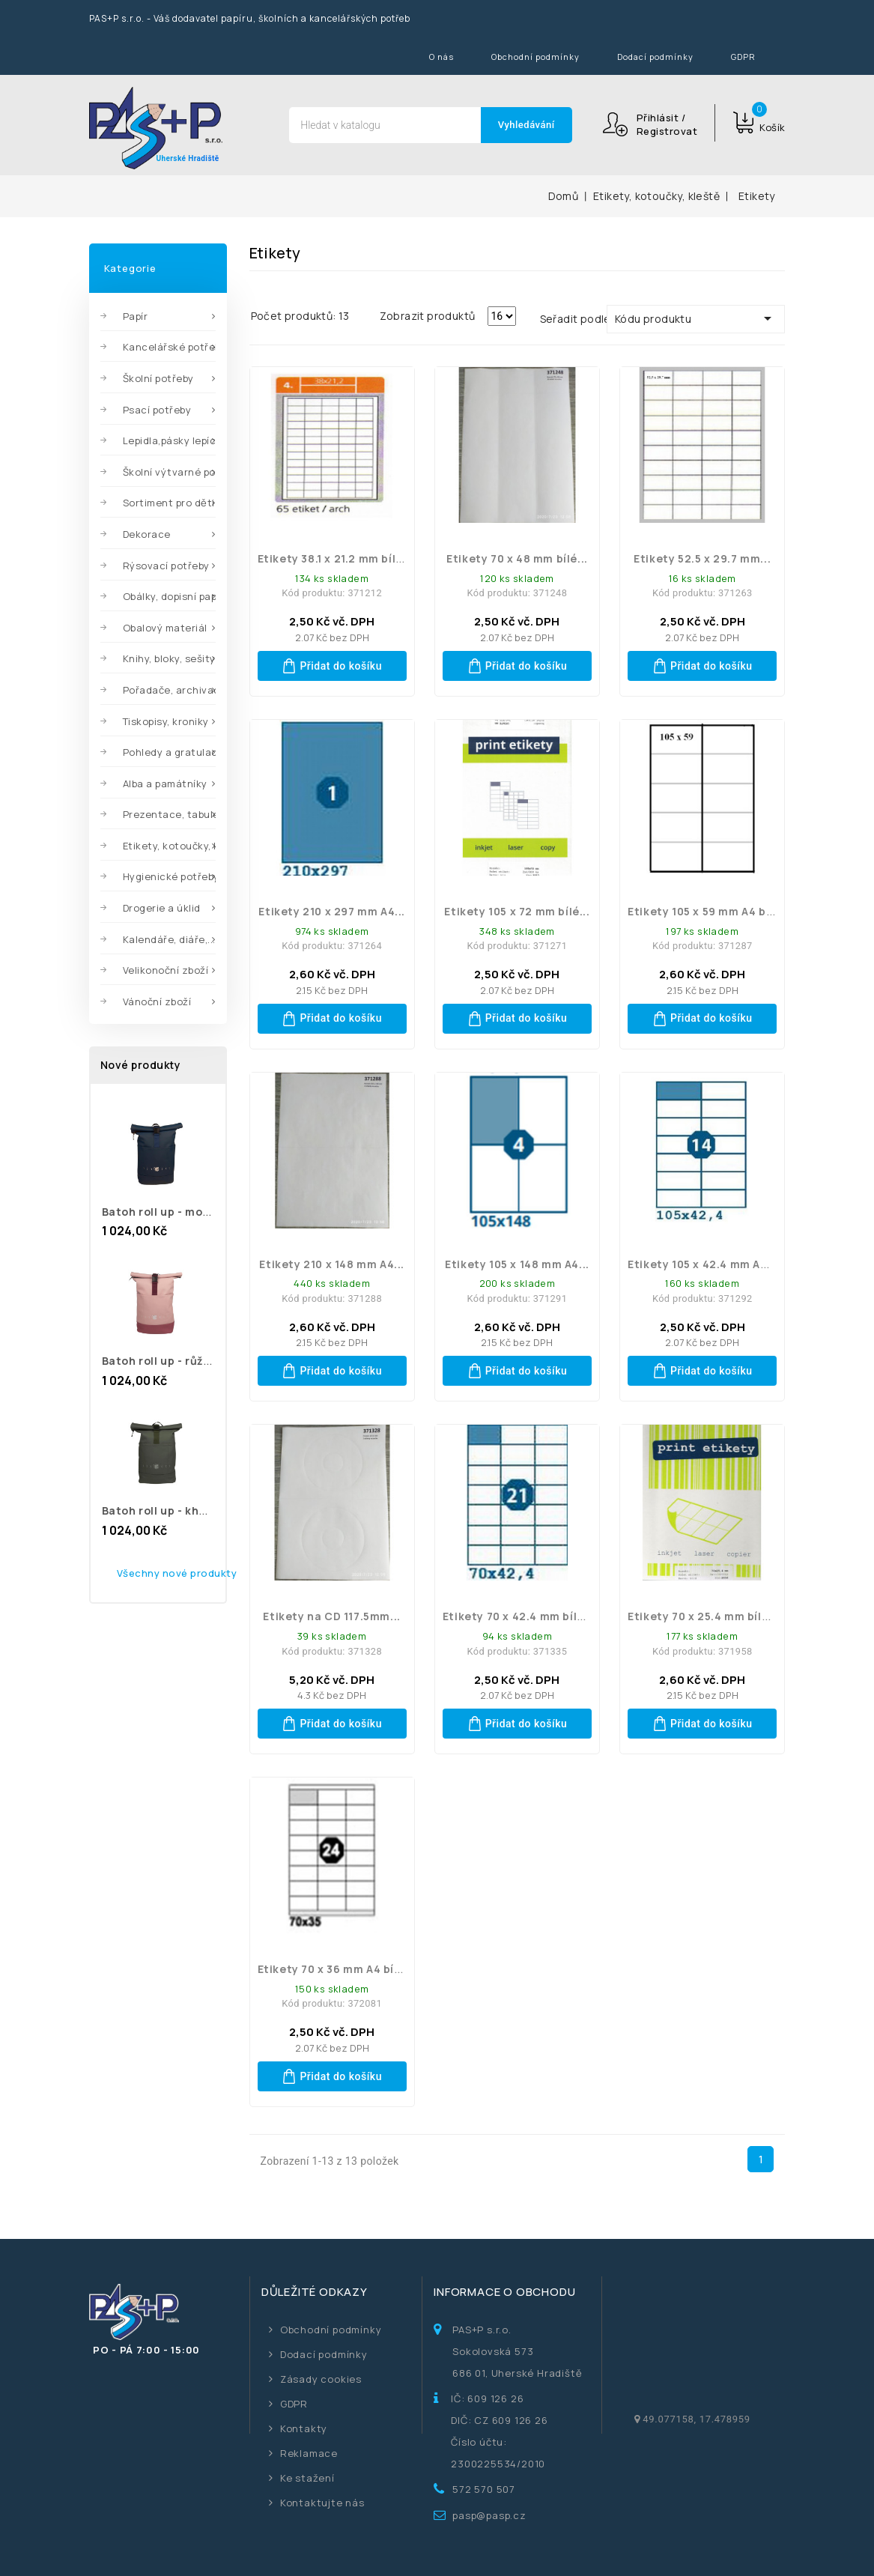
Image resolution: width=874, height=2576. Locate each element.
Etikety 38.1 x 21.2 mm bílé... (335, 558)
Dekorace (147, 534)
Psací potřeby (157, 409)
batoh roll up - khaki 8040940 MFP (198, 1510)
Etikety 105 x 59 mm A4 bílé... (709, 911)
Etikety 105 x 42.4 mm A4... (702, 1264)
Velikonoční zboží (166, 970)
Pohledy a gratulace (169, 752)
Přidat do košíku (332, 665)
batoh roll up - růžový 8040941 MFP (201, 1361)
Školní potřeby (158, 378)
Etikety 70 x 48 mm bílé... (517, 558)
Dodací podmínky (655, 56)
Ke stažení (307, 2478)
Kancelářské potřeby (169, 347)
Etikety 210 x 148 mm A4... (331, 1264)
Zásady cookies (321, 2379)
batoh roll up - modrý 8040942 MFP (201, 1211)
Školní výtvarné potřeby (169, 472)
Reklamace (309, 2453)
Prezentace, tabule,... (169, 814)
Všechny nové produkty (177, 1573)
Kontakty (303, 2428)
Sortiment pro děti (169, 502)
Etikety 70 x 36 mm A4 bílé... (336, 1969)
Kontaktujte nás (322, 2502)
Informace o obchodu (504, 2292)
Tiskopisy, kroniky (166, 721)
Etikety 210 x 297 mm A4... (331, 911)
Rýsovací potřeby (166, 565)
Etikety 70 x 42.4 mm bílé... (519, 1616)
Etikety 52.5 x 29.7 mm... (702, 558)
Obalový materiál (165, 627)
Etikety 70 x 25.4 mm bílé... (703, 1616)
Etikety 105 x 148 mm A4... (517, 1264)
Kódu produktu (696, 318)
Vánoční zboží (157, 1001)
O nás (441, 56)
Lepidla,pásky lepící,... (169, 440)
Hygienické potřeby (169, 876)
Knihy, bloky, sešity (169, 658)
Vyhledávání (526, 124)
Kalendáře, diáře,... (169, 939)
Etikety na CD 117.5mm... (331, 1616)
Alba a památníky (165, 783)
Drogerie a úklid (162, 908)
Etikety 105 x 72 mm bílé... (516, 911)
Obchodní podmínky (535, 56)
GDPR (743, 56)
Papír (135, 316)
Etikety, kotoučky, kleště (169, 845)
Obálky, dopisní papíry (169, 596)
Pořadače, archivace (169, 690)
